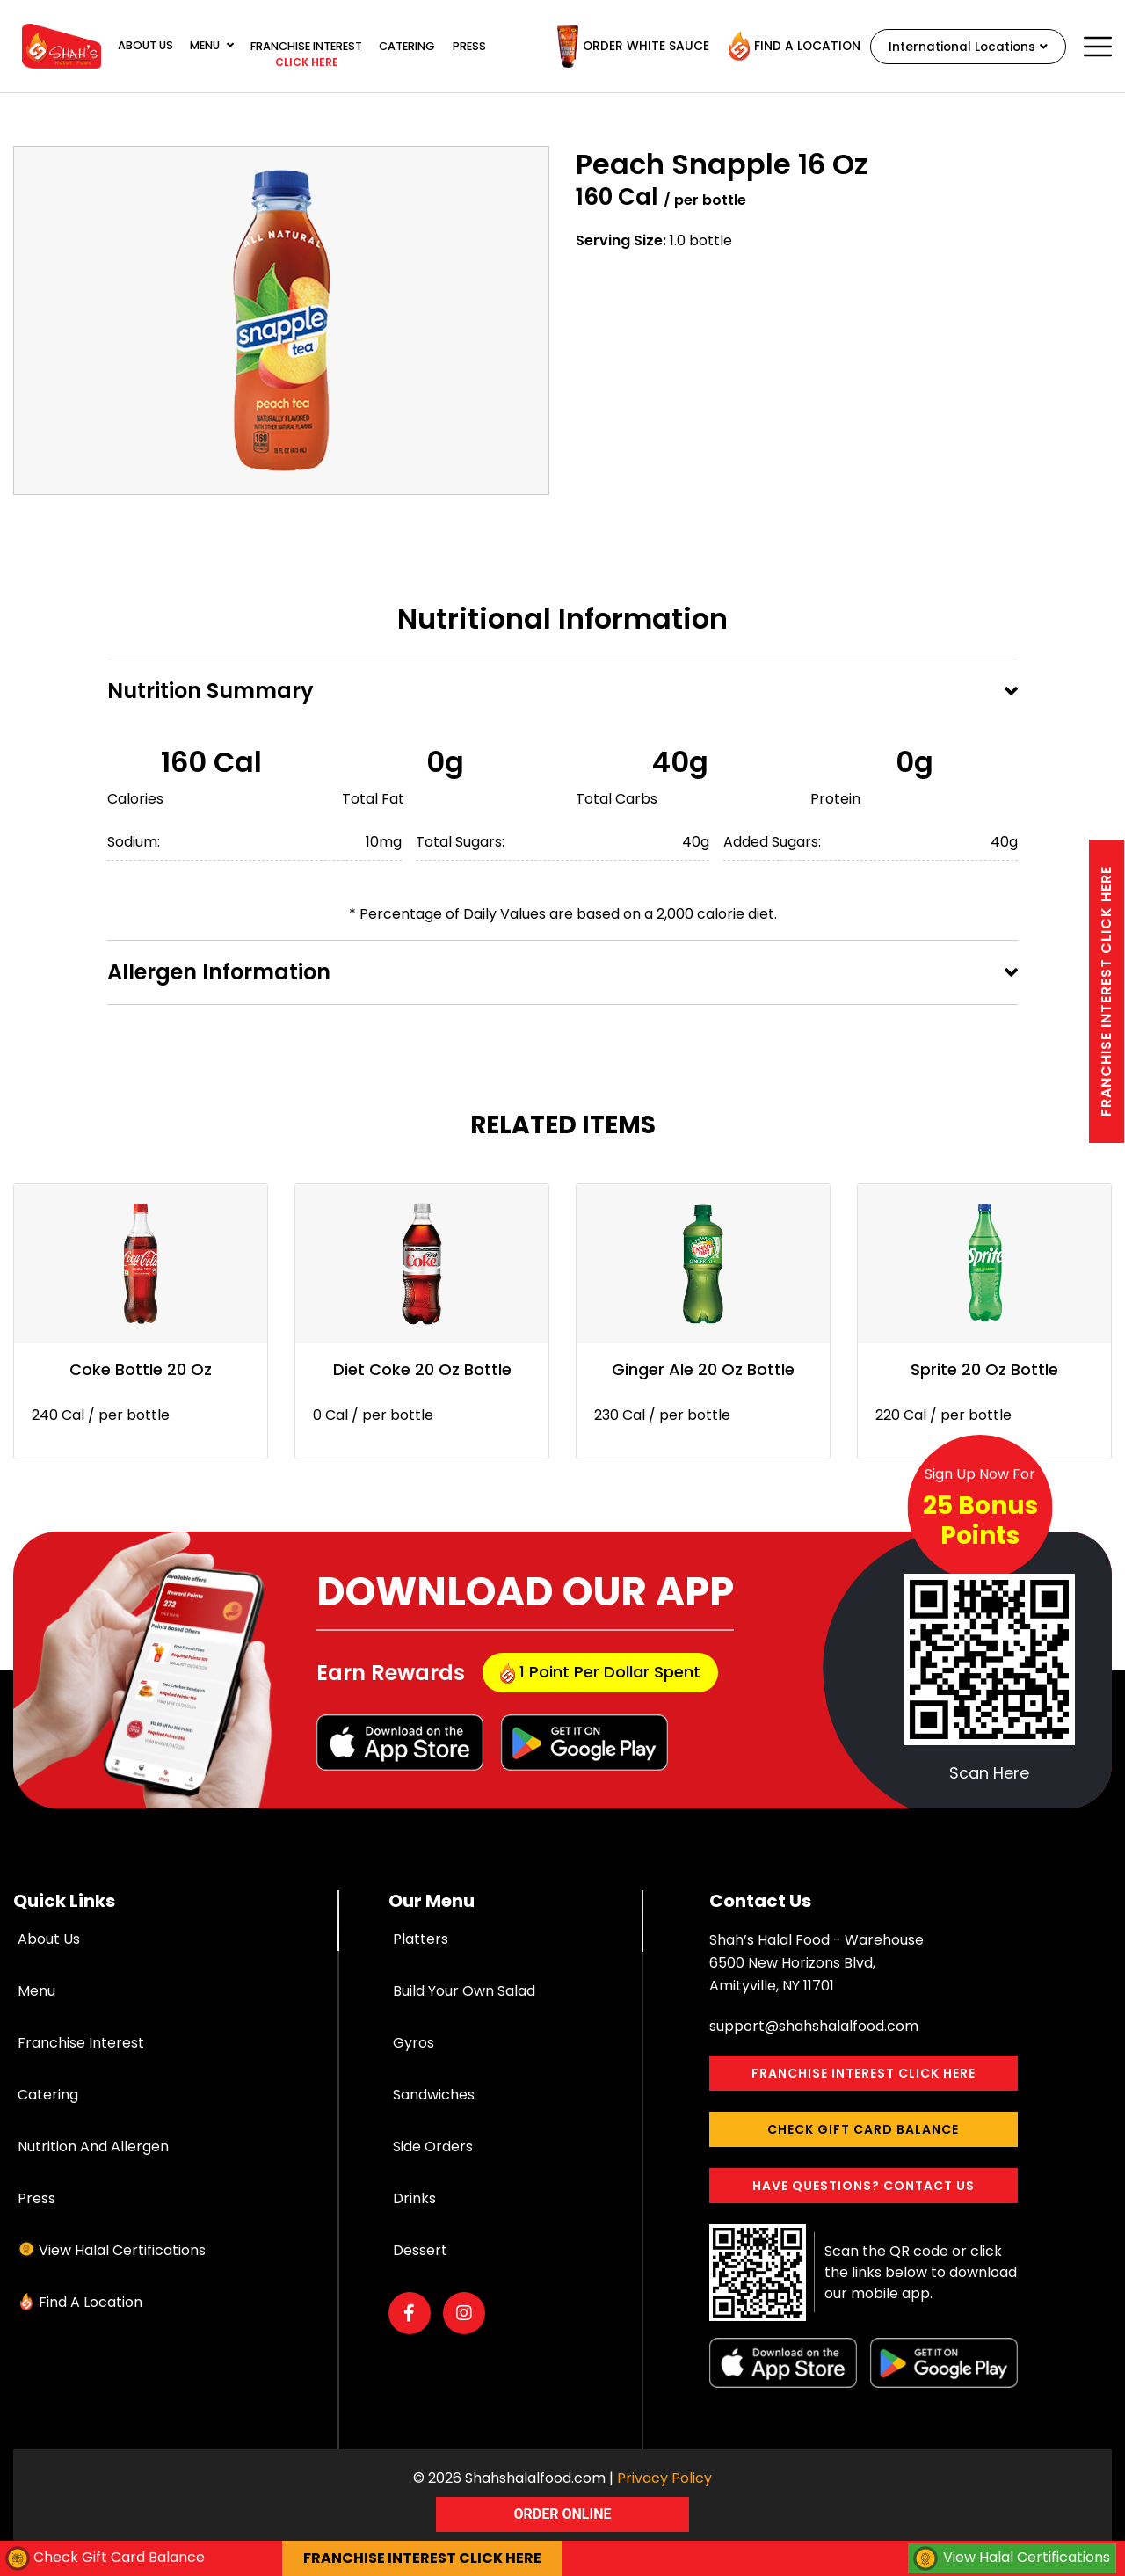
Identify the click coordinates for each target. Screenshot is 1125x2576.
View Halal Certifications (122, 2250)
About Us (145, 45)
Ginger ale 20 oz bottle (703, 1369)
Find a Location (788, 47)
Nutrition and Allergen (93, 2146)
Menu (212, 45)
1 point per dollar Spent (600, 1672)
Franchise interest (306, 56)
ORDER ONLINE (563, 2514)
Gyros (413, 2043)
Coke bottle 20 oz (140, 1369)
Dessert (420, 2250)
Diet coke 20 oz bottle (422, 1369)
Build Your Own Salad (464, 1991)
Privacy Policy (664, 2478)
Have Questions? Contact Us (863, 2185)
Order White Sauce (627, 46)
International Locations (965, 47)
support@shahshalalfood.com (813, 2026)
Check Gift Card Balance (863, 2129)
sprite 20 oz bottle (984, 1369)
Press (469, 46)
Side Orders (433, 2146)
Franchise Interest (81, 2043)
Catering (407, 46)
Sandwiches (434, 2095)
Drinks (414, 2198)
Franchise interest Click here (1106, 991)
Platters (420, 1939)
